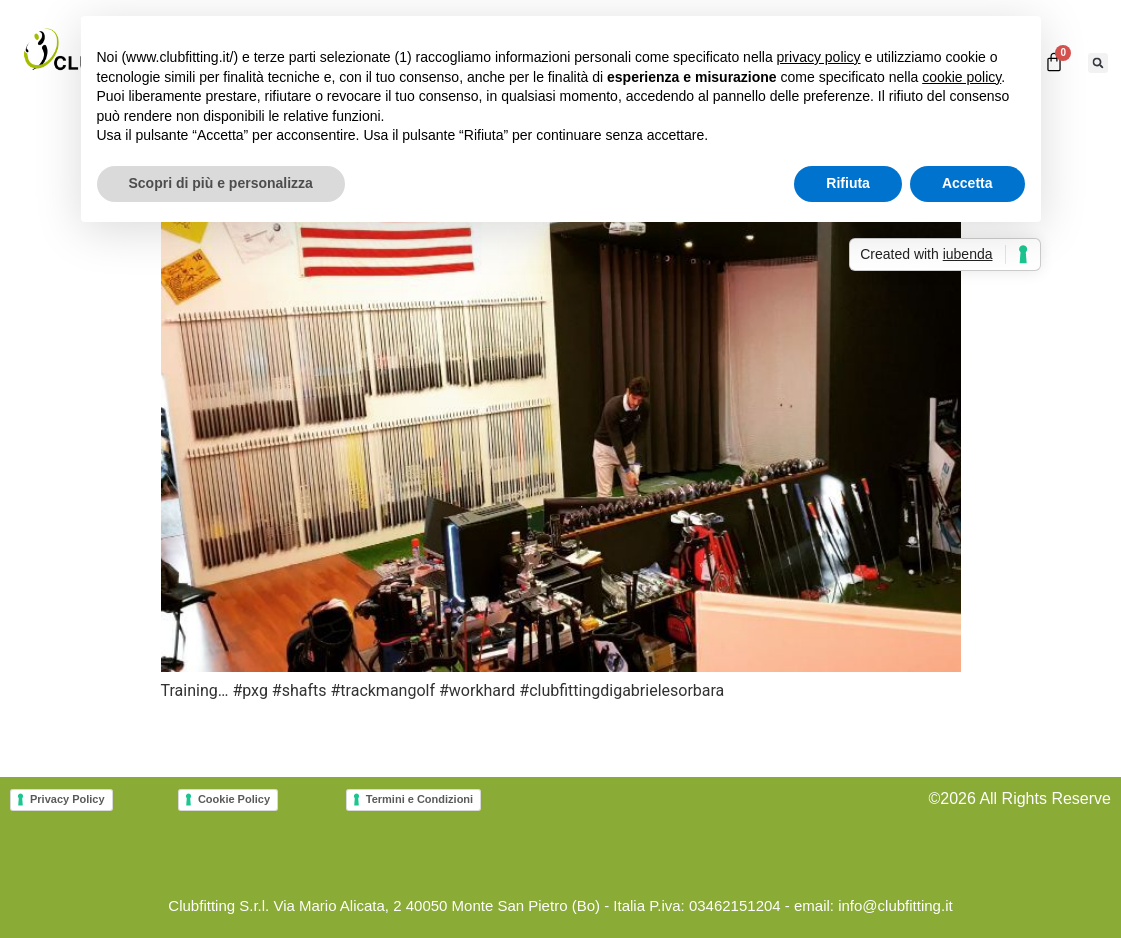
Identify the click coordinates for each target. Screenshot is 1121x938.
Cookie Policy (234, 799)
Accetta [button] (967, 183)
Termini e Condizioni (419, 799)
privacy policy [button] (819, 57)
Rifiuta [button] (848, 183)
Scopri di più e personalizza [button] (221, 183)
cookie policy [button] (961, 77)
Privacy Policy (67, 799)
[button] (1098, 63)
